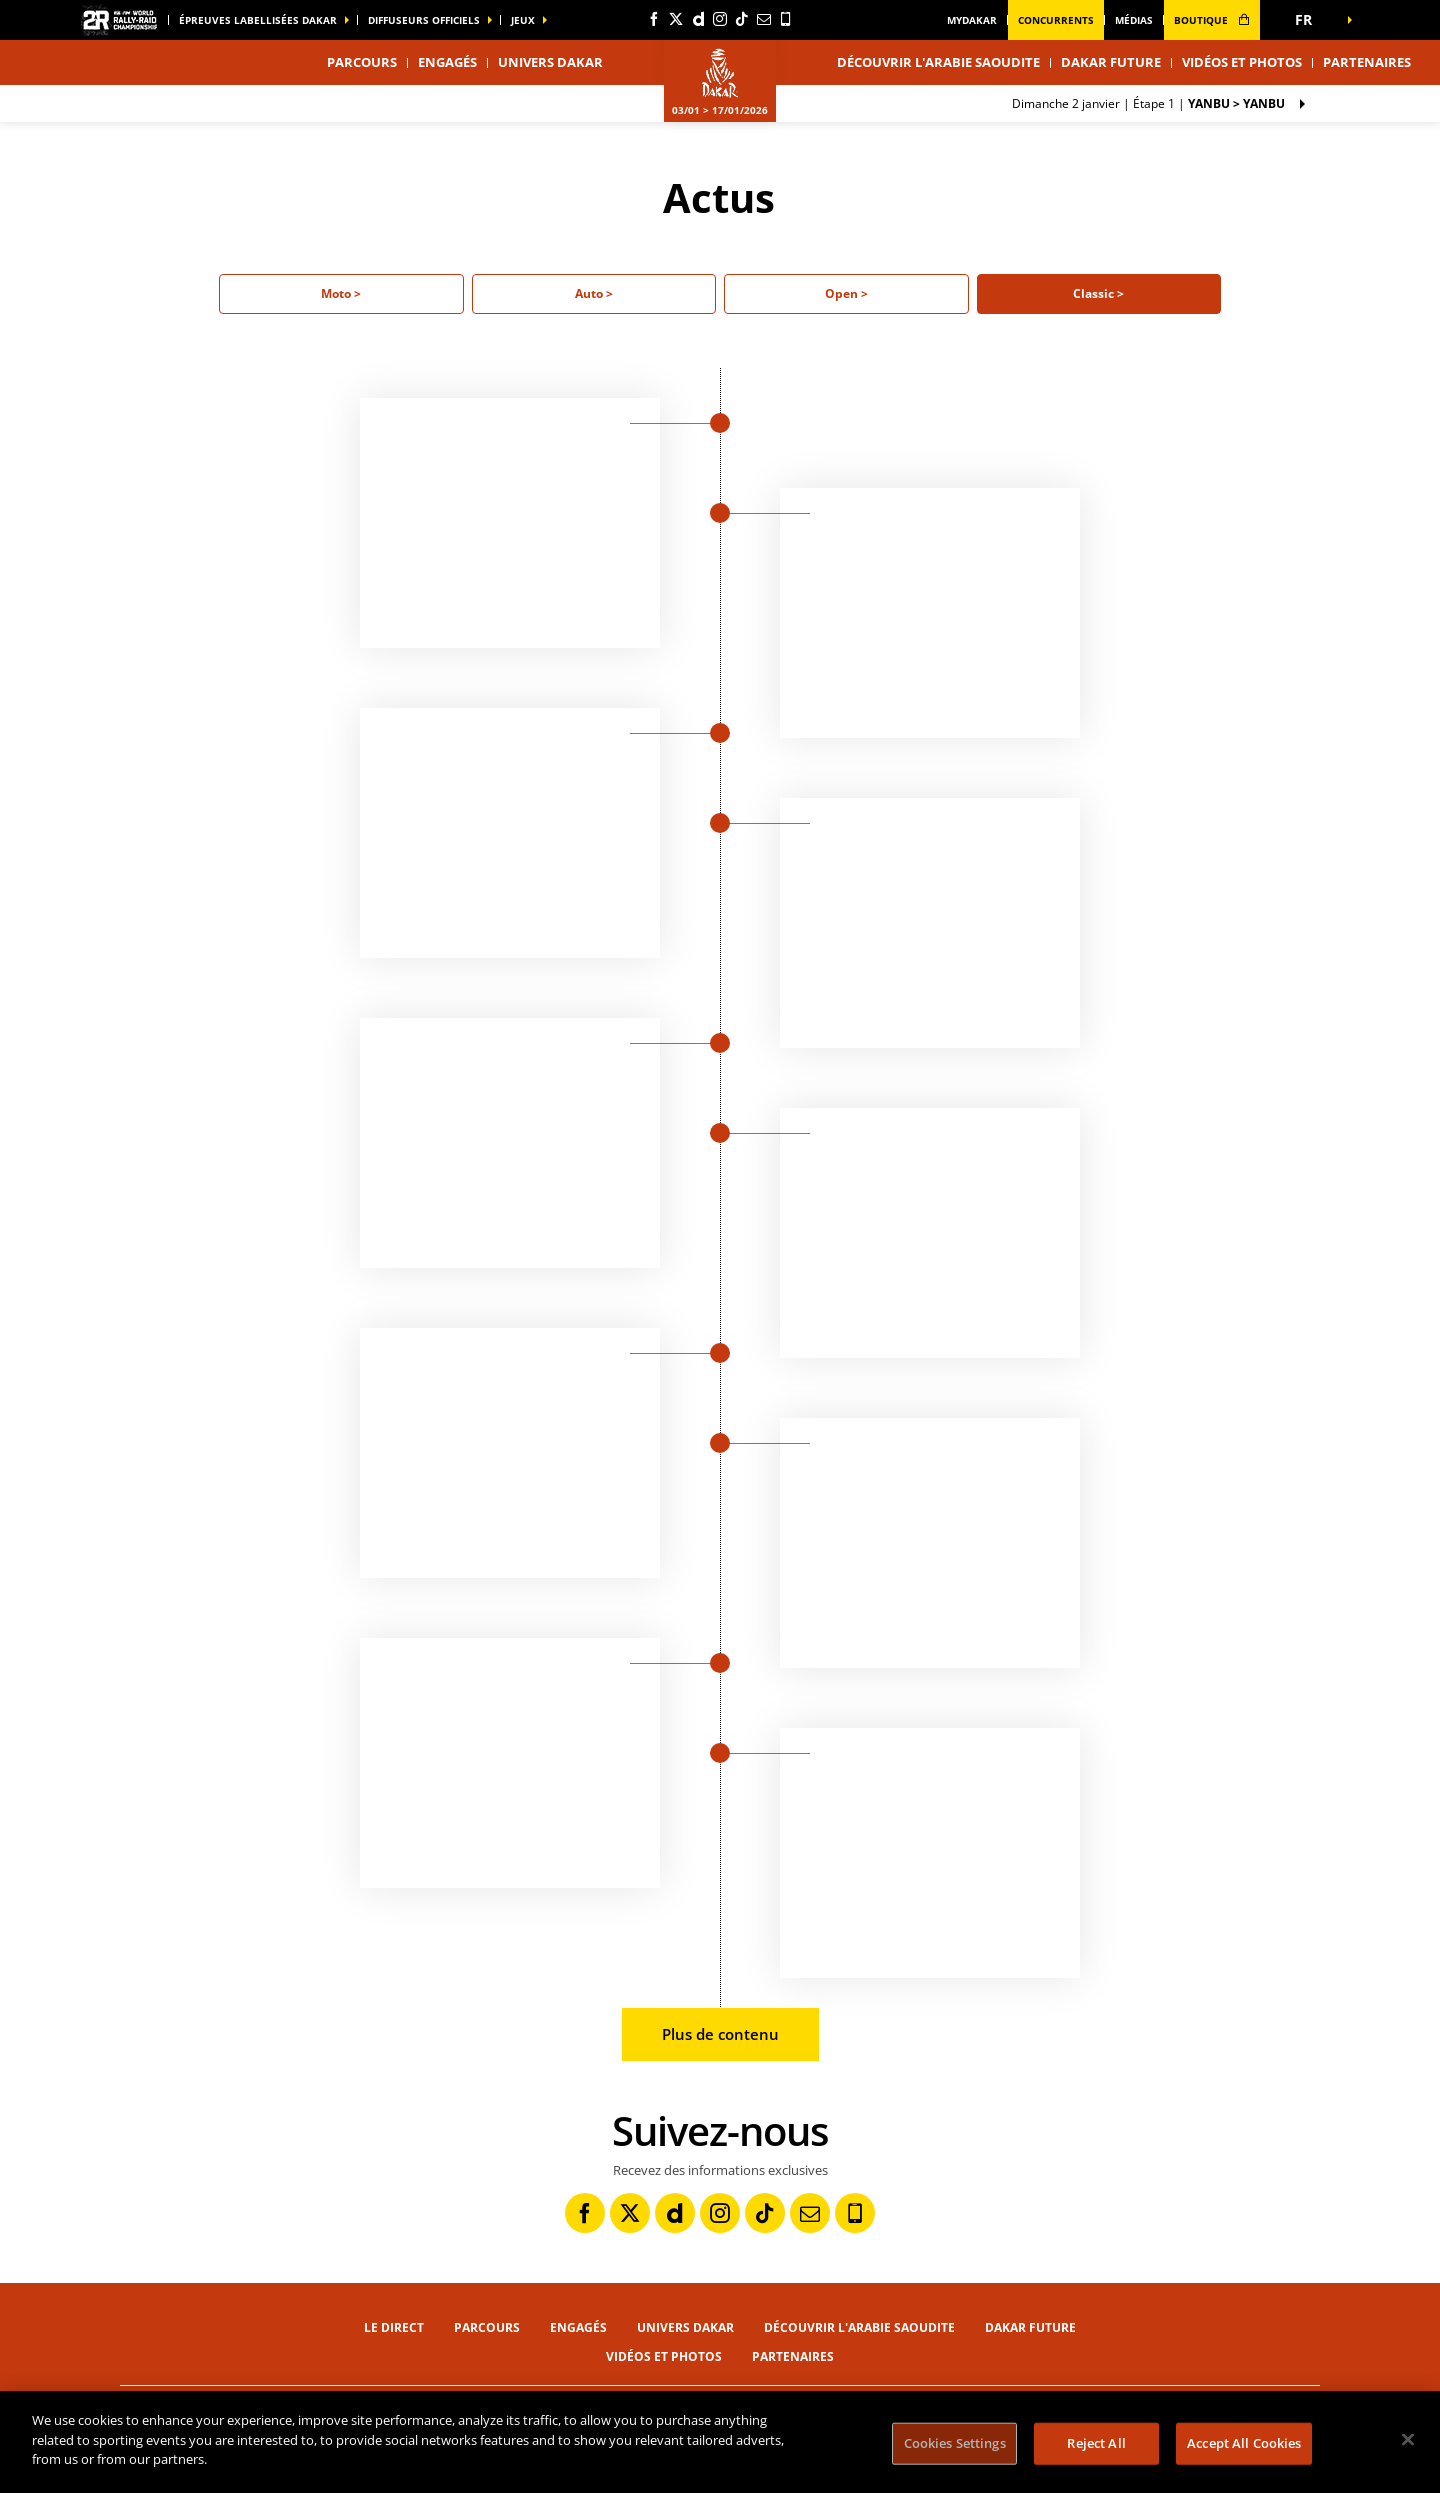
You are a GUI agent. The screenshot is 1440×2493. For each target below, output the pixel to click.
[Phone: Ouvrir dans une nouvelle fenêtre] (786, 19)
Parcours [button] (362, 62)
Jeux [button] (523, 20)
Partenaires (1367, 62)
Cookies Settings (955, 2443)
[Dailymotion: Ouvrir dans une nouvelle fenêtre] (698, 19)
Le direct (394, 2327)
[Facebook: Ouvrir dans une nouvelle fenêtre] (654, 19)
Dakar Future (1111, 62)
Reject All (1096, 2443)
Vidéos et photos (1242, 62)
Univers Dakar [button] (550, 62)
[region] (720, 2442)
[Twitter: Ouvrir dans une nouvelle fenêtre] (676, 19)
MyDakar (972, 20)
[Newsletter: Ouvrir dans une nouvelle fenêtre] (764, 19)
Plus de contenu (720, 2034)
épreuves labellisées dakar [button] (258, 20)
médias (1134, 20)
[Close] (1408, 2440)
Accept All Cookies (1244, 2443)
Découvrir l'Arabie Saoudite (938, 62)
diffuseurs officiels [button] (424, 20)
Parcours (487, 2327)
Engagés (447, 62)
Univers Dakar (685, 2327)
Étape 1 (1148, 103)
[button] (1310, 20)
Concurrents (1056, 20)
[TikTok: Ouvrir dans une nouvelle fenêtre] (742, 19)
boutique (1212, 20)
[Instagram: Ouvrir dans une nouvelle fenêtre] (720, 19)
